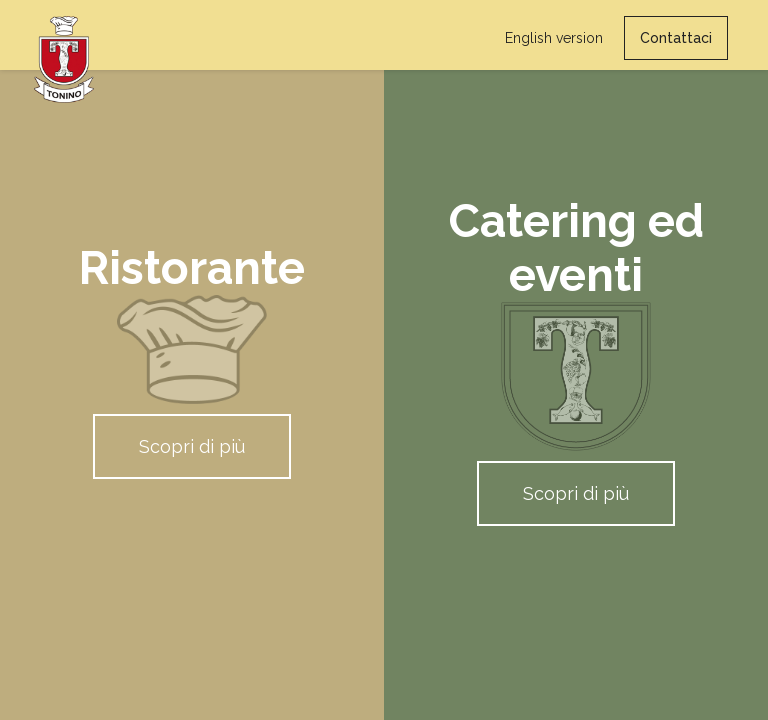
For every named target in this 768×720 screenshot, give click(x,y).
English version (554, 38)
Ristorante (192, 268)
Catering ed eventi (576, 248)
